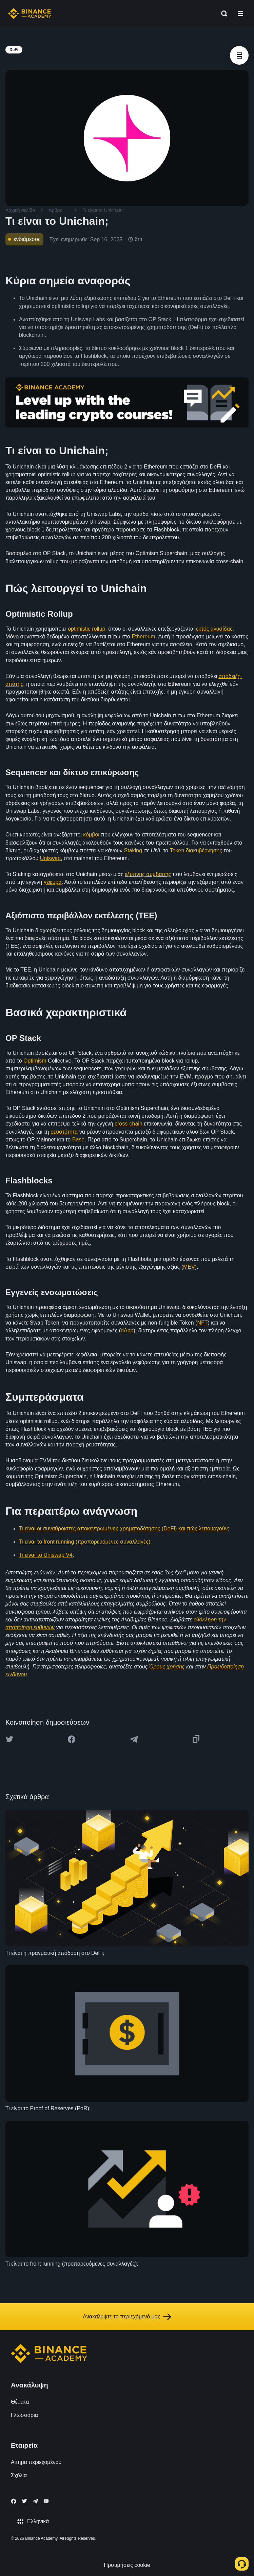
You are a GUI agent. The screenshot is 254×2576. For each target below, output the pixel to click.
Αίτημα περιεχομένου (36, 2462)
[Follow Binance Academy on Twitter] (24, 2501)
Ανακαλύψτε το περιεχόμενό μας (127, 2316)
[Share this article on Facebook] (71, 1739)
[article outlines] (239, 55)
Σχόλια (19, 2475)
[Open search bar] (222, 13)
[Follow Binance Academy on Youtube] (46, 2501)
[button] (240, 13)
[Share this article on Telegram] (134, 1739)
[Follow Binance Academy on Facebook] (13, 2501)
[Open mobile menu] (240, 13)
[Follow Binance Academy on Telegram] (35, 2501)
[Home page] (29, 13)
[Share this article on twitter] (9, 1739)
